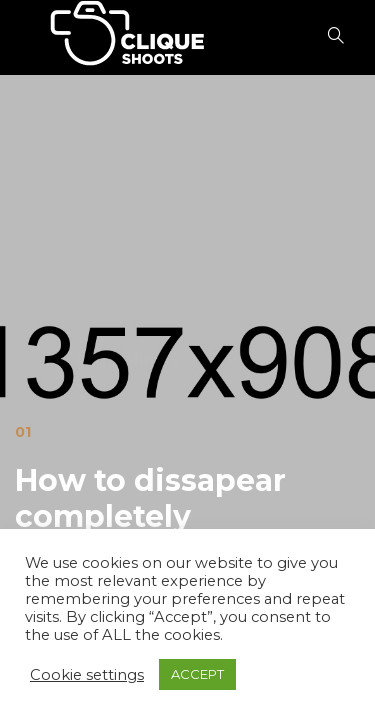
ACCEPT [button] (197, 674)
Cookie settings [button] (87, 675)
